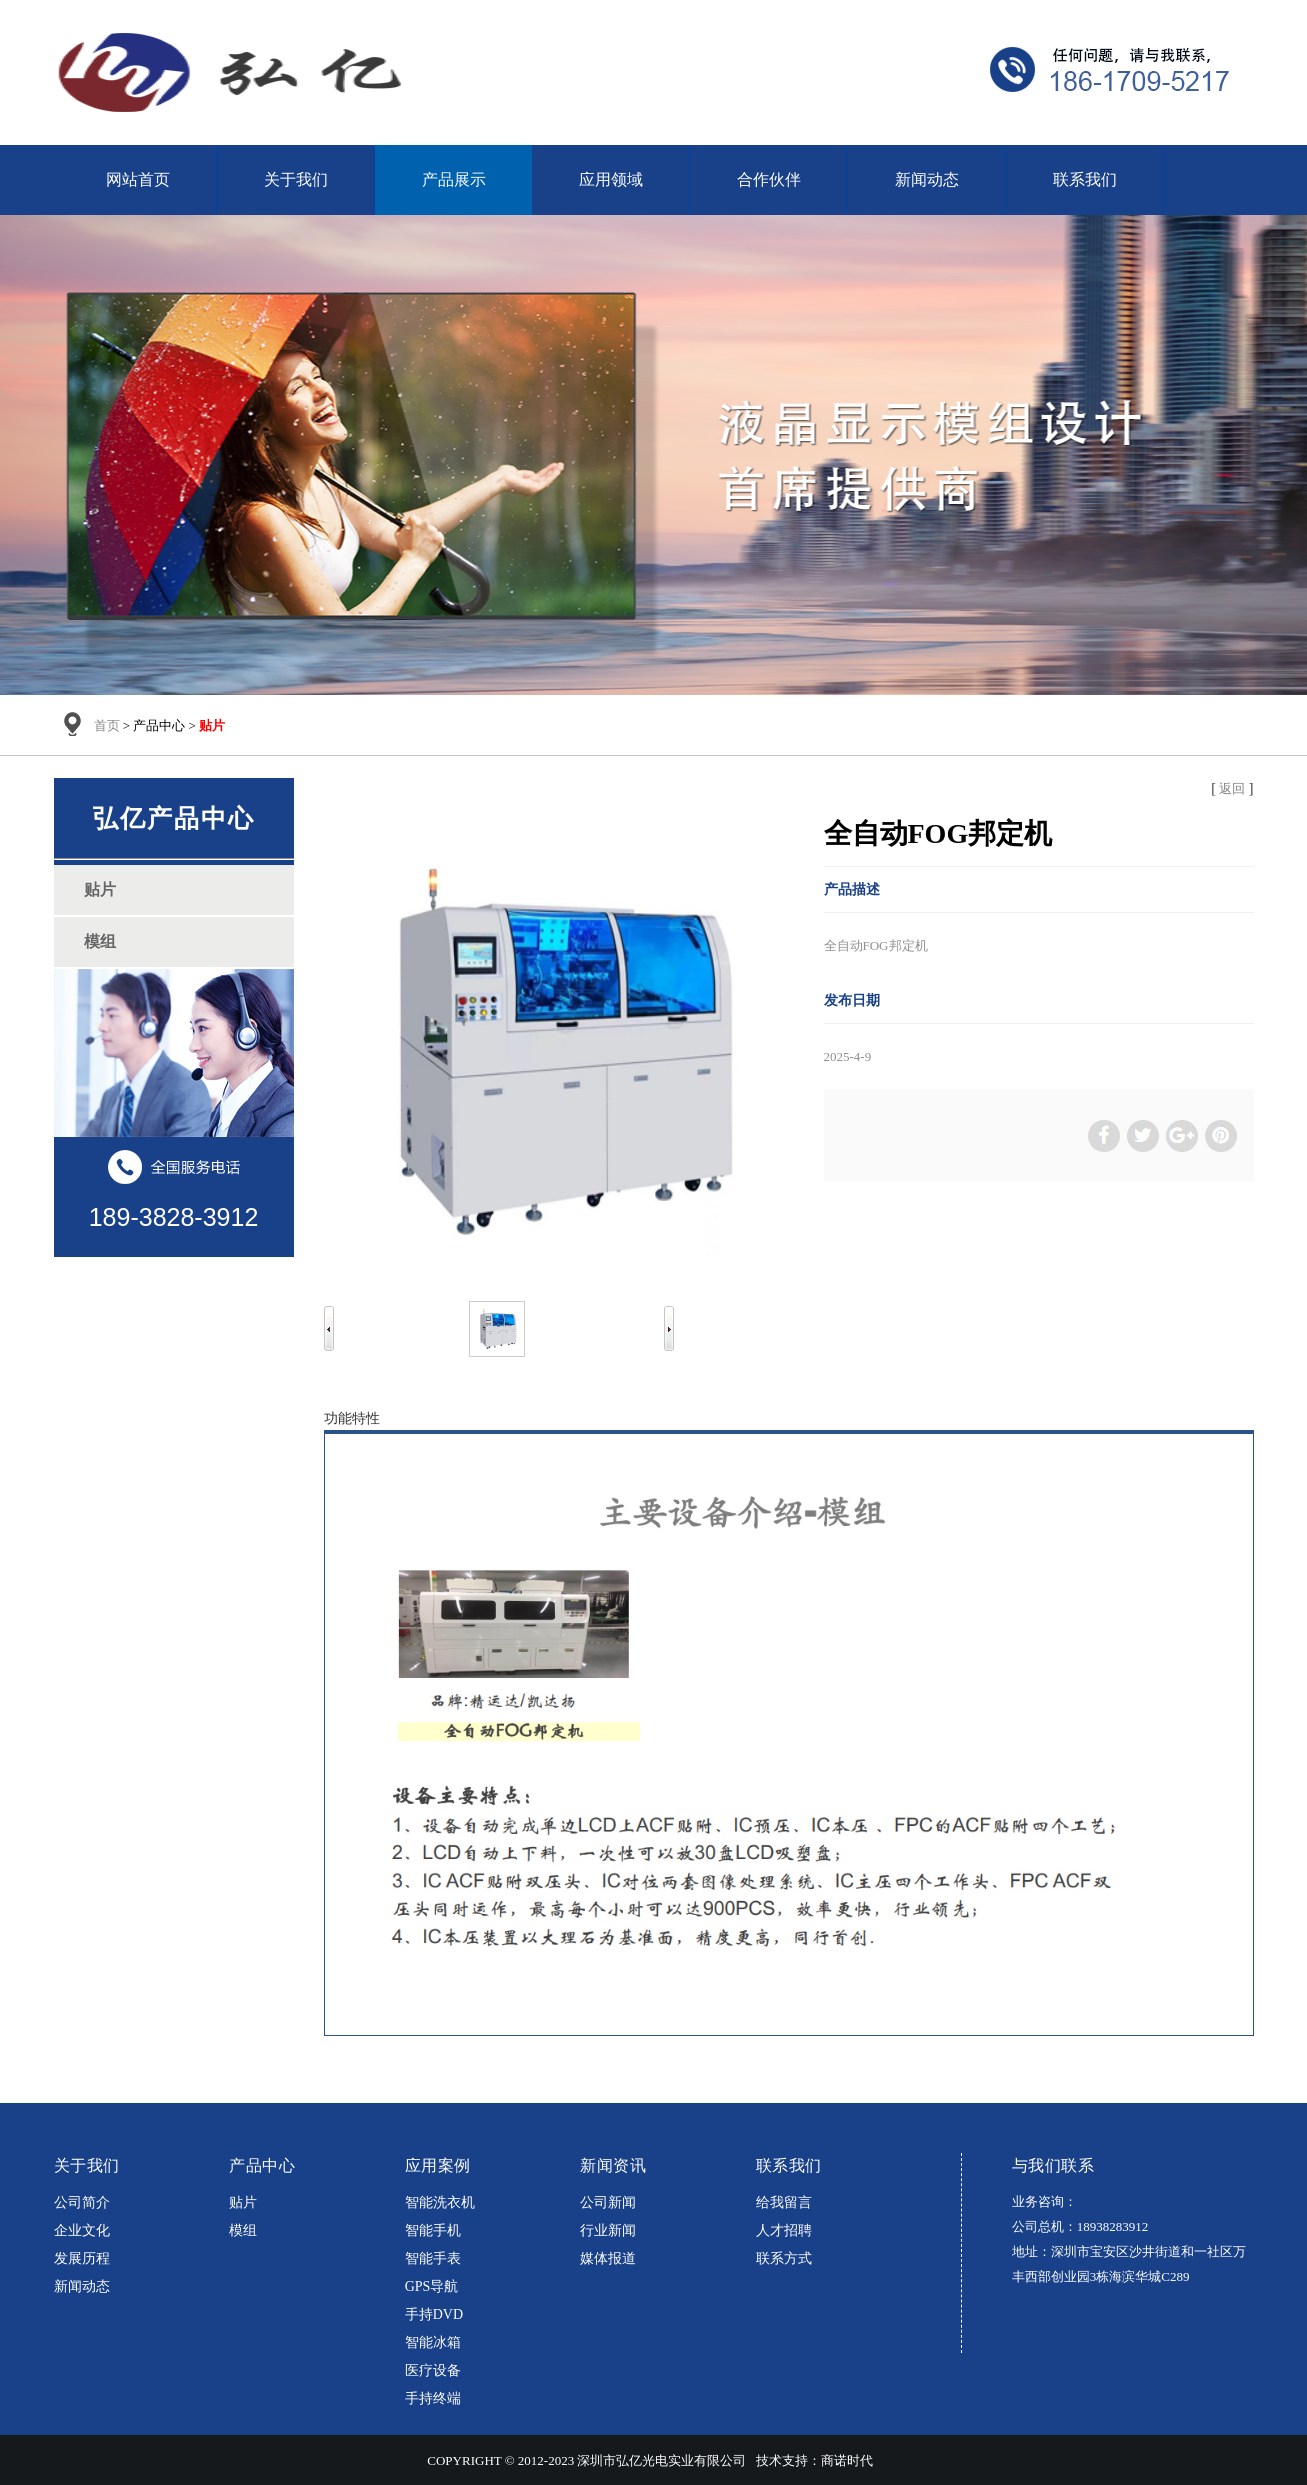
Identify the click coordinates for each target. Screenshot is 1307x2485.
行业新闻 (608, 2230)
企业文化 (82, 2230)
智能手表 (433, 2258)
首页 (107, 725)
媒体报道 (608, 2258)
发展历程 (82, 2258)
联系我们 (1085, 179)
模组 (243, 2230)
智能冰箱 (433, 2342)
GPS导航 (432, 2286)
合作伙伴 (769, 179)
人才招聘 (784, 2230)
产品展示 (454, 179)
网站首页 (138, 179)
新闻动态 (927, 179)
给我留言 (784, 2202)
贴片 (243, 2202)
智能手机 (433, 2230)
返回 (1232, 788)
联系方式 (784, 2258)
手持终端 (433, 2398)
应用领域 (611, 179)
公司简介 (82, 2202)
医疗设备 (433, 2370)
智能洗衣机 (440, 2202)
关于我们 (296, 179)
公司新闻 (608, 2202)
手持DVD (434, 2314)
